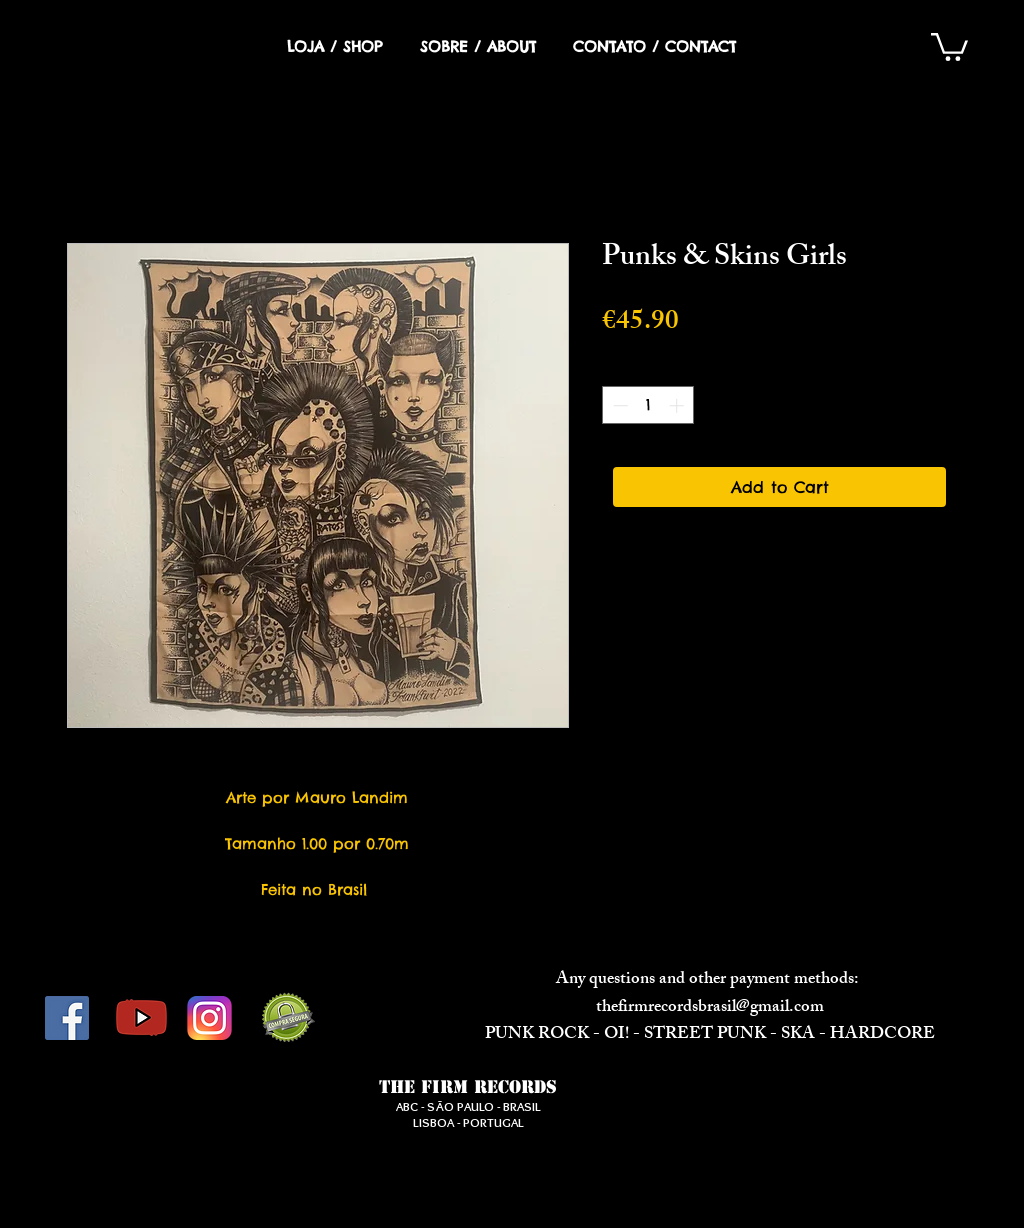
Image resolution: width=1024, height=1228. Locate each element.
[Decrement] (618, 405)
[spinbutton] (648, 405)
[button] (949, 45)
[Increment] (678, 405)
